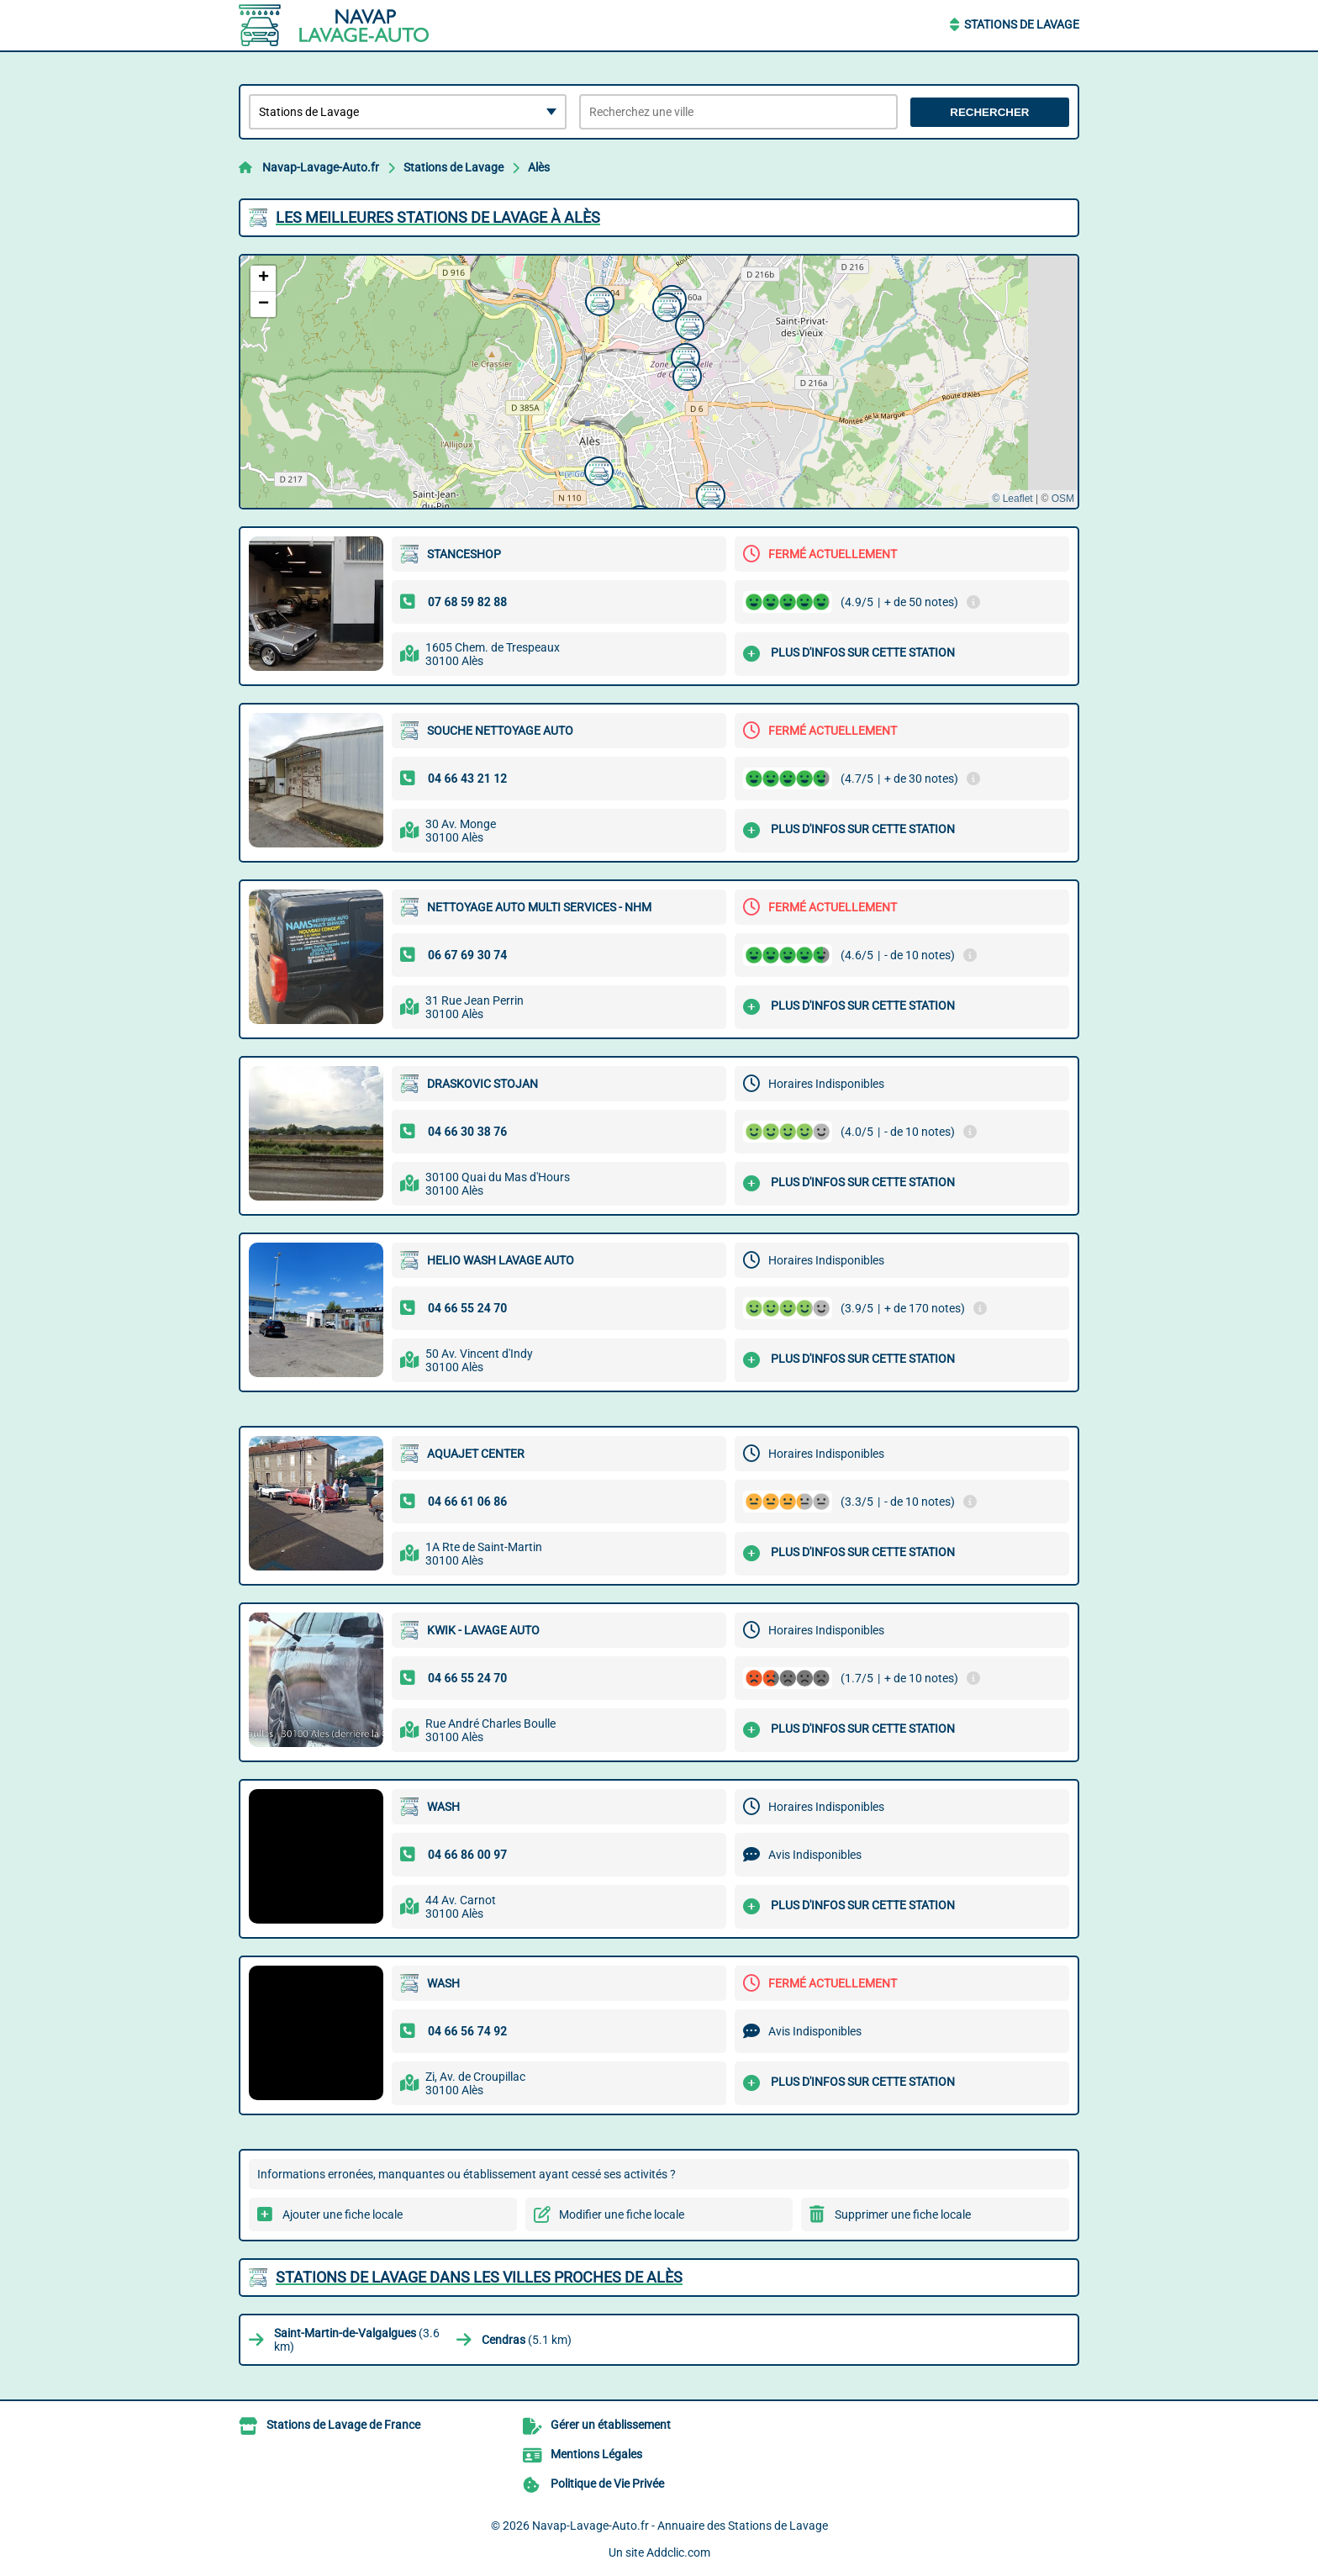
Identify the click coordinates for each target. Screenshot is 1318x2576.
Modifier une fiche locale (621, 2214)
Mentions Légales (596, 2454)
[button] (708, 493)
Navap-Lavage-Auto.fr (320, 167)
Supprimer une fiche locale (903, 2214)
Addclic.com (678, 2552)
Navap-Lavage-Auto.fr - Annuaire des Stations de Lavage (680, 2525)
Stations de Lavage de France (343, 2424)
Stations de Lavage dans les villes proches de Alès (479, 2277)
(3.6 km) (357, 2339)
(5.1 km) (527, 2339)
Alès (539, 167)
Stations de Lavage (1021, 24)
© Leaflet (1012, 498)
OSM (1063, 498)
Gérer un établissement (611, 2424)
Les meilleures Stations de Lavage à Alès (438, 217)
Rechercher (989, 112)
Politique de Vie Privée (607, 2483)
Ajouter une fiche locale (342, 2214)
